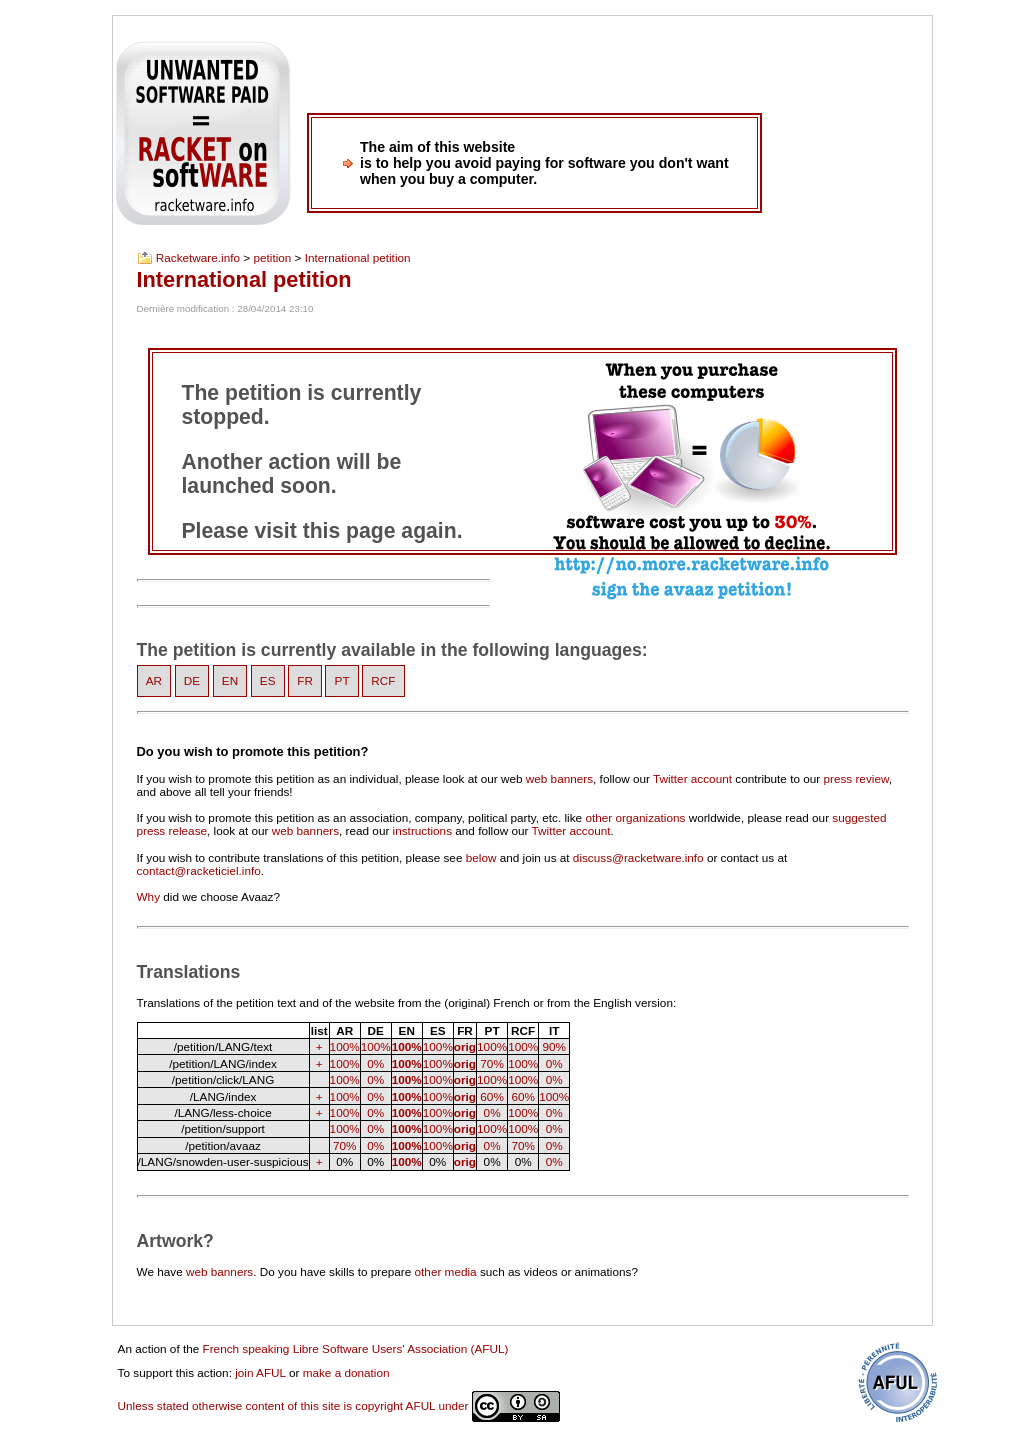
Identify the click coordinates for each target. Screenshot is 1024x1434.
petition (272, 258)
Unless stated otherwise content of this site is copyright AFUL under (339, 1405)
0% (375, 1063)
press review (855, 778)
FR (305, 681)
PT (342, 681)
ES (268, 681)
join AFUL (260, 1372)
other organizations (635, 817)
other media (446, 1271)
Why (149, 896)
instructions (422, 830)
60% (492, 1096)
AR (154, 681)
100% (345, 1046)
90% (554, 1046)
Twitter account (692, 778)
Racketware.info (198, 258)
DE (192, 681)
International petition (358, 258)
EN (230, 681)
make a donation (346, 1372)
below (481, 857)
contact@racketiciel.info (199, 870)
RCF (383, 681)
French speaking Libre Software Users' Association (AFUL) (356, 1348)
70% (492, 1063)
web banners (559, 778)
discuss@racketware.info (638, 857)
